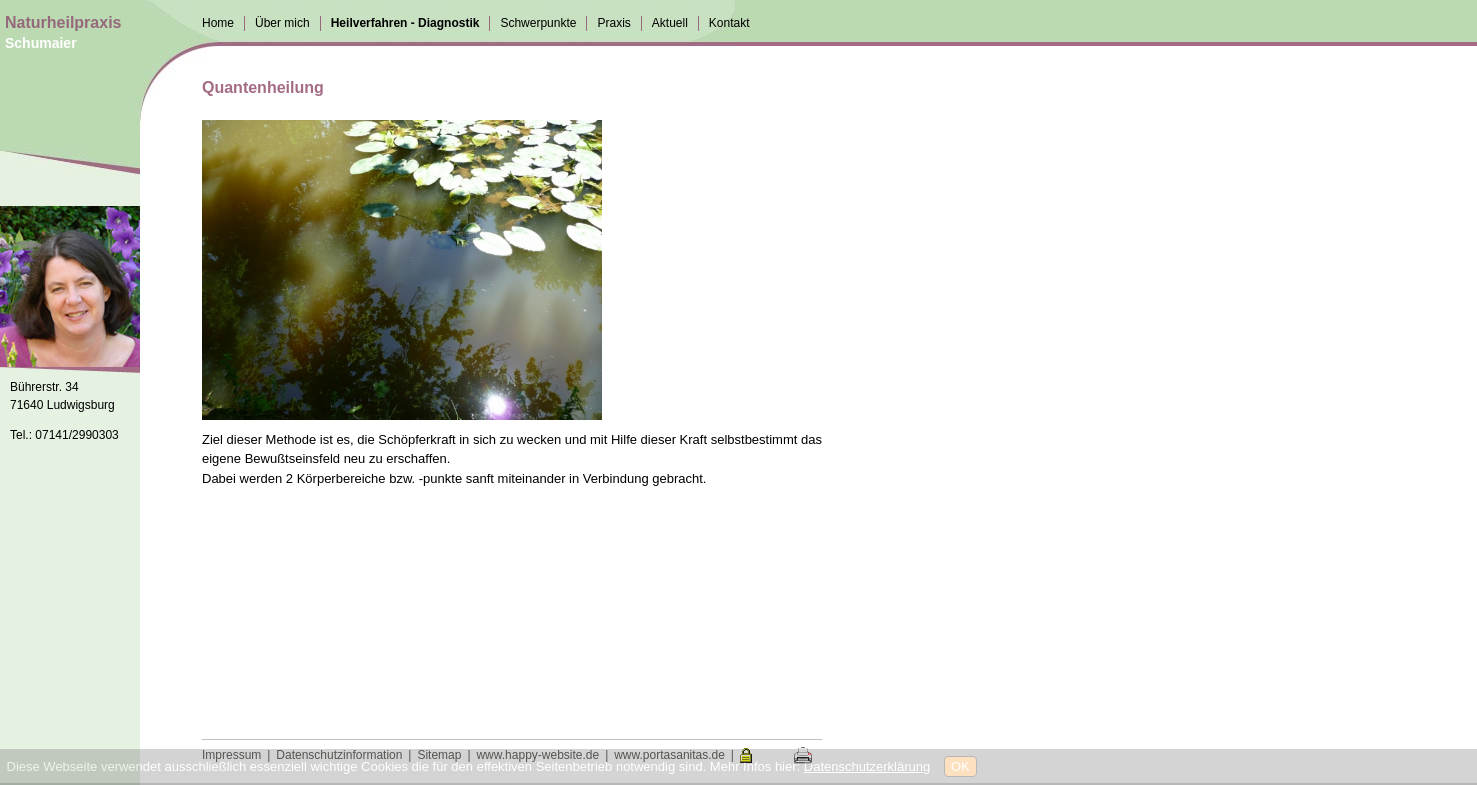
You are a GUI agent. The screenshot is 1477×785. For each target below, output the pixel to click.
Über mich (282, 23)
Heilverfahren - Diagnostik (405, 23)
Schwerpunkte (538, 23)
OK (960, 766)
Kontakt (729, 23)
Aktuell (670, 23)
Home (218, 23)
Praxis (613, 23)
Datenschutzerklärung (867, 766)
